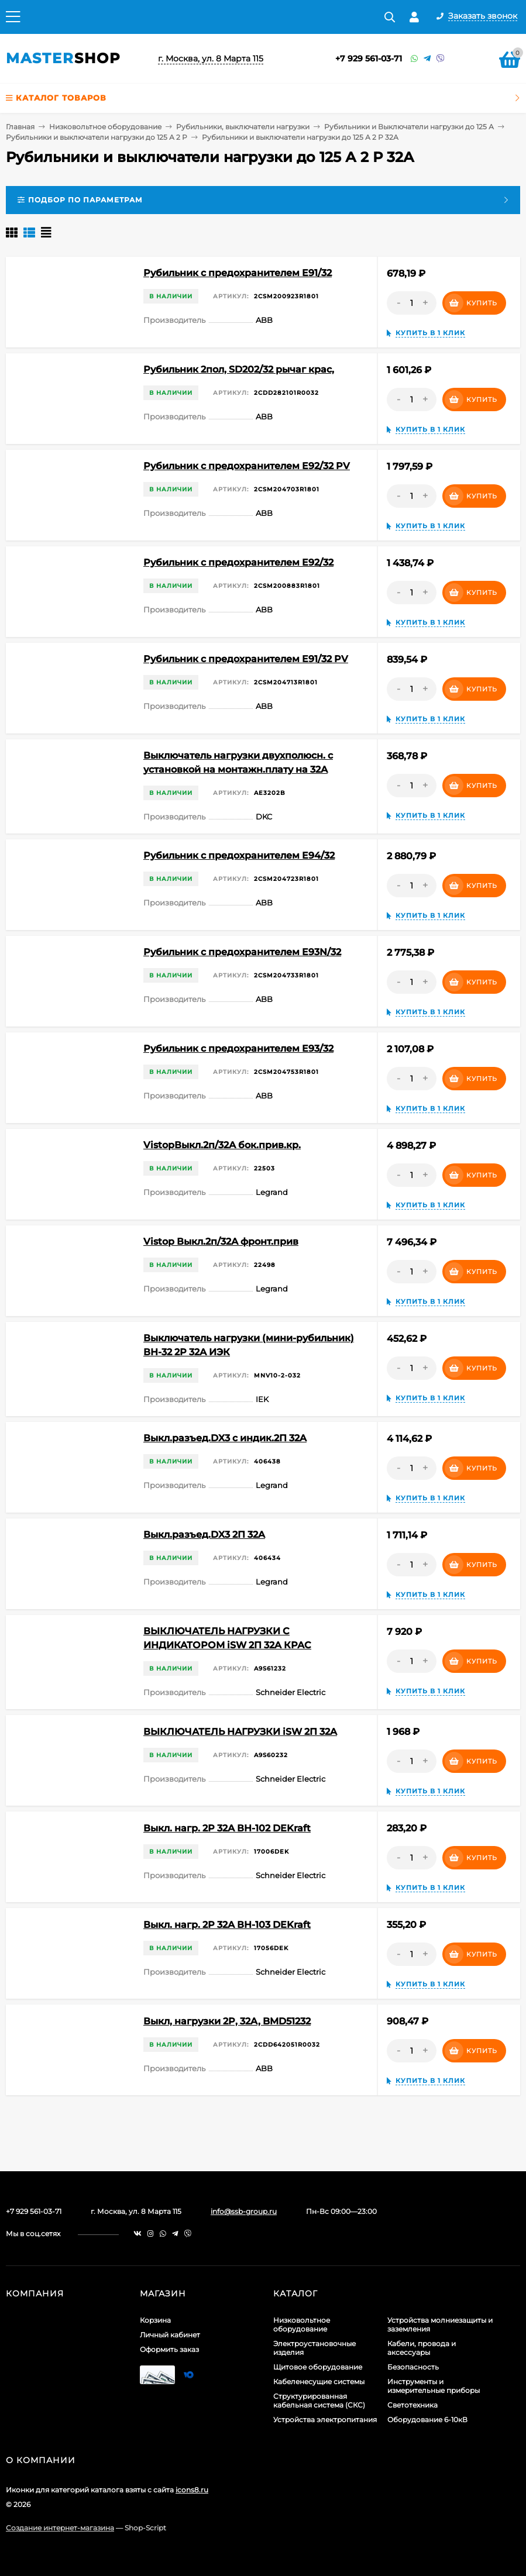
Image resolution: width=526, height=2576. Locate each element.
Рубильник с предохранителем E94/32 (239, 855)
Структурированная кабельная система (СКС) (319, 2400)
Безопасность (413, 2367)
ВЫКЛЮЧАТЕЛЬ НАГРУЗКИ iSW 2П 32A (240, 1731)
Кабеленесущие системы (319, 2381)
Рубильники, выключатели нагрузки (243, 126)
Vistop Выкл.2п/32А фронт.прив (220, 1241)
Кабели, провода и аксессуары (421, 2348)
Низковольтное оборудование (105, 126)
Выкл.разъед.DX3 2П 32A (204, 1534)
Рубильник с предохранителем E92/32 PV (246, 465)
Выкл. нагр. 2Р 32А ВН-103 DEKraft (227, 1924)
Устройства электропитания (325, 2419)
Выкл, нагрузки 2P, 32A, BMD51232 (227, 2021)
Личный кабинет (170, 2334)
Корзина (155, 2320)
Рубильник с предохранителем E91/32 (237, 272)
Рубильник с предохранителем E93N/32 (242, 952)
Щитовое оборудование (317, 2367)
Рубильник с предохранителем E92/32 (238, 562)
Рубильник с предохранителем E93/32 (238, 1048)
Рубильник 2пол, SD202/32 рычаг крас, (238, 369)
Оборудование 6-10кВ (427, 2419)
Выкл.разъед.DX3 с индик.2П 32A (225, 1438)
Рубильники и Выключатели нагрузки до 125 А (409, 126)
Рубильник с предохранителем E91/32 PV (245, 658)
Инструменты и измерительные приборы (433, 2386)
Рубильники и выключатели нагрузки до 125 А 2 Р (96, 137)
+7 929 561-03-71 (368, 58)
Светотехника (412, 2405)
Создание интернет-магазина (60, 2527)
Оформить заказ (169, 2349)
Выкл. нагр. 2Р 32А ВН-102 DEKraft (227, 1828)
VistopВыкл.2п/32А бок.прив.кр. (222, 1145)
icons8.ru (192, 2489)
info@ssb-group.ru (244, 2211)
